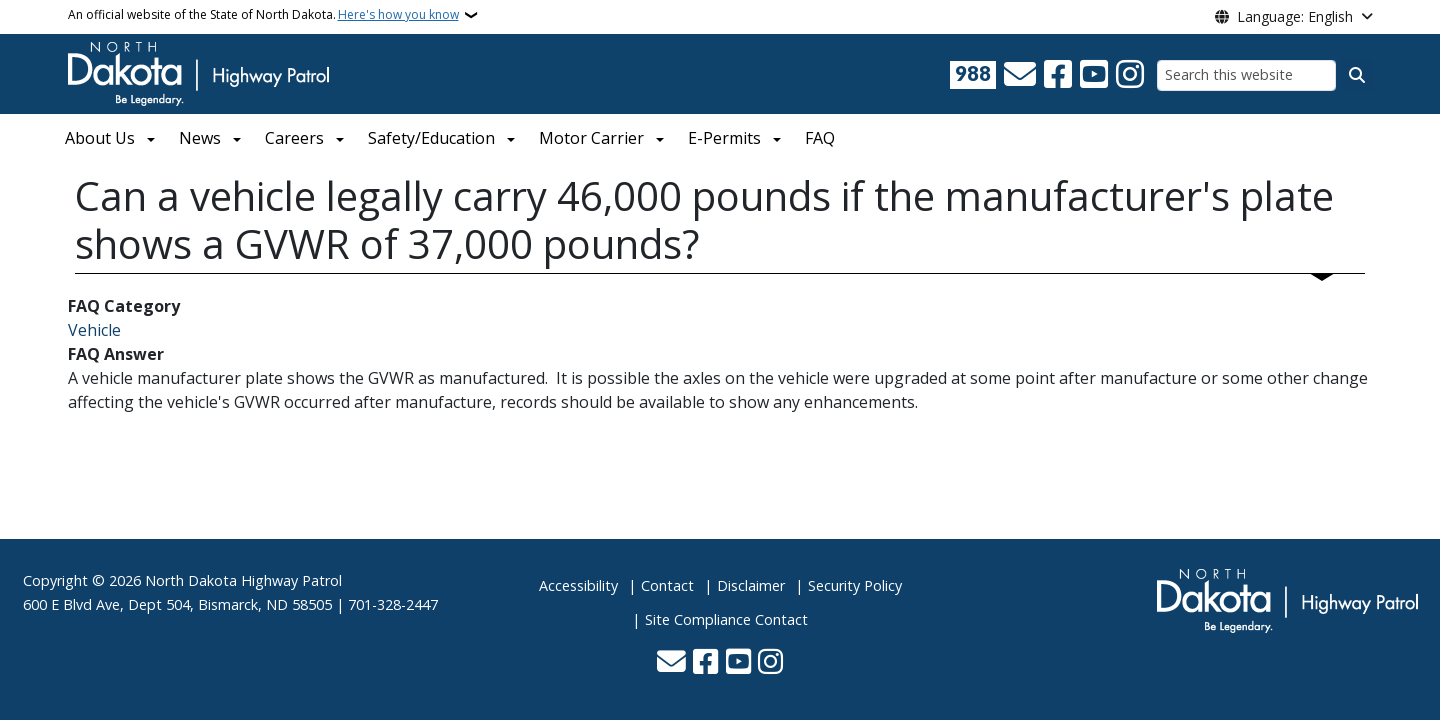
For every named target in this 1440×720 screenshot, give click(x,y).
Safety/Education (431, 138)
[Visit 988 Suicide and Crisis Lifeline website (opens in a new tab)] (973, 75)
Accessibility (578, 585)
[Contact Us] (1020, 75)
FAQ (820, 138)
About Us (100, 138)
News (200, 138)
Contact (667, 585)
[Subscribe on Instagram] (1130, 75)
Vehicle (94, 330)
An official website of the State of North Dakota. (263, 15)
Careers (294, 138)
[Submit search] (1357, 75)
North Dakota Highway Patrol (243, 580)
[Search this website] (1246, 75)
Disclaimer (751, 585)
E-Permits (724, 138)
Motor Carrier (591, 138)
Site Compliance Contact (726, 619)
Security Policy (855, 585)
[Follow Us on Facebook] (1058, 75)
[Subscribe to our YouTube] (1094, 75)
